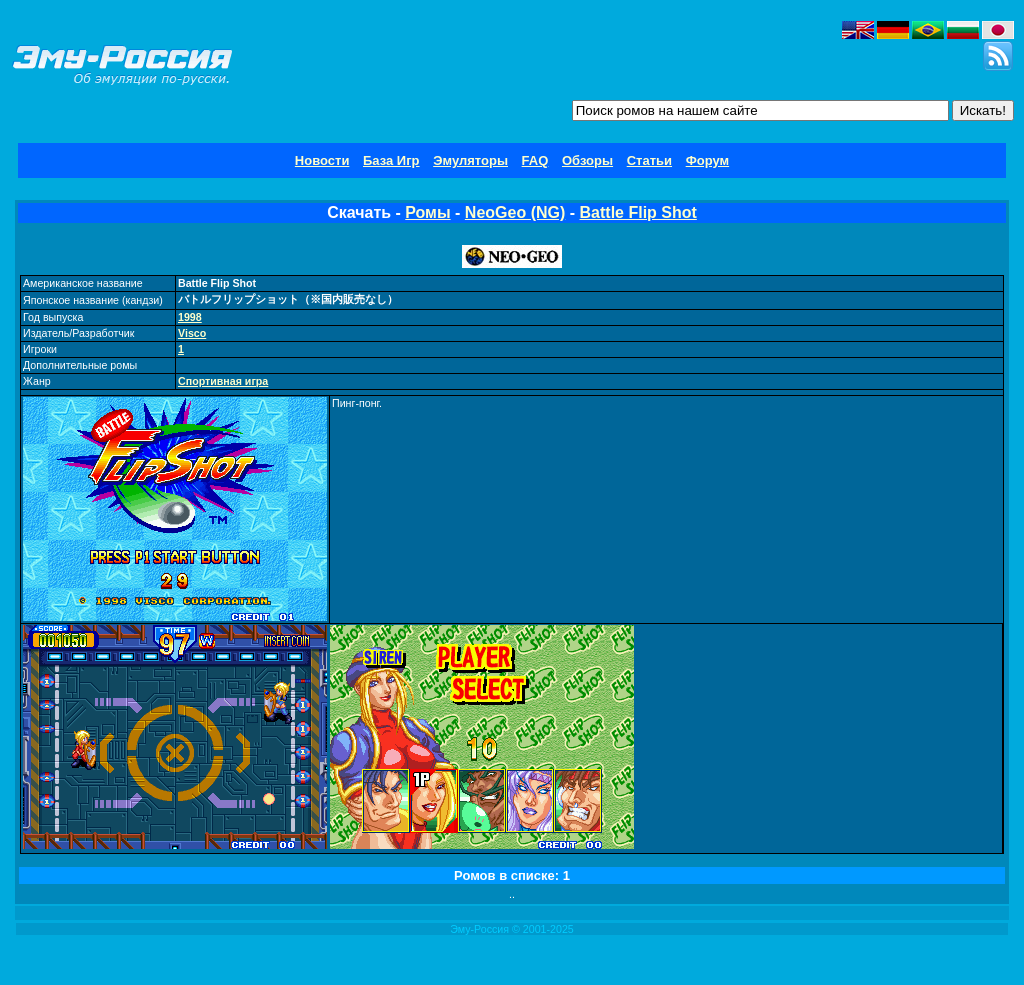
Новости (322, 160)
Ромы (427, 212)
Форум (707, 160)
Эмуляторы (470, 160)
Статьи (649, 160)
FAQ (535, 160)
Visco (192, 333)
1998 (190, 317)
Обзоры (587, 160)
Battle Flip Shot (638, 212)
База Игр (391, 160)
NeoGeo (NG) (515, 212)
